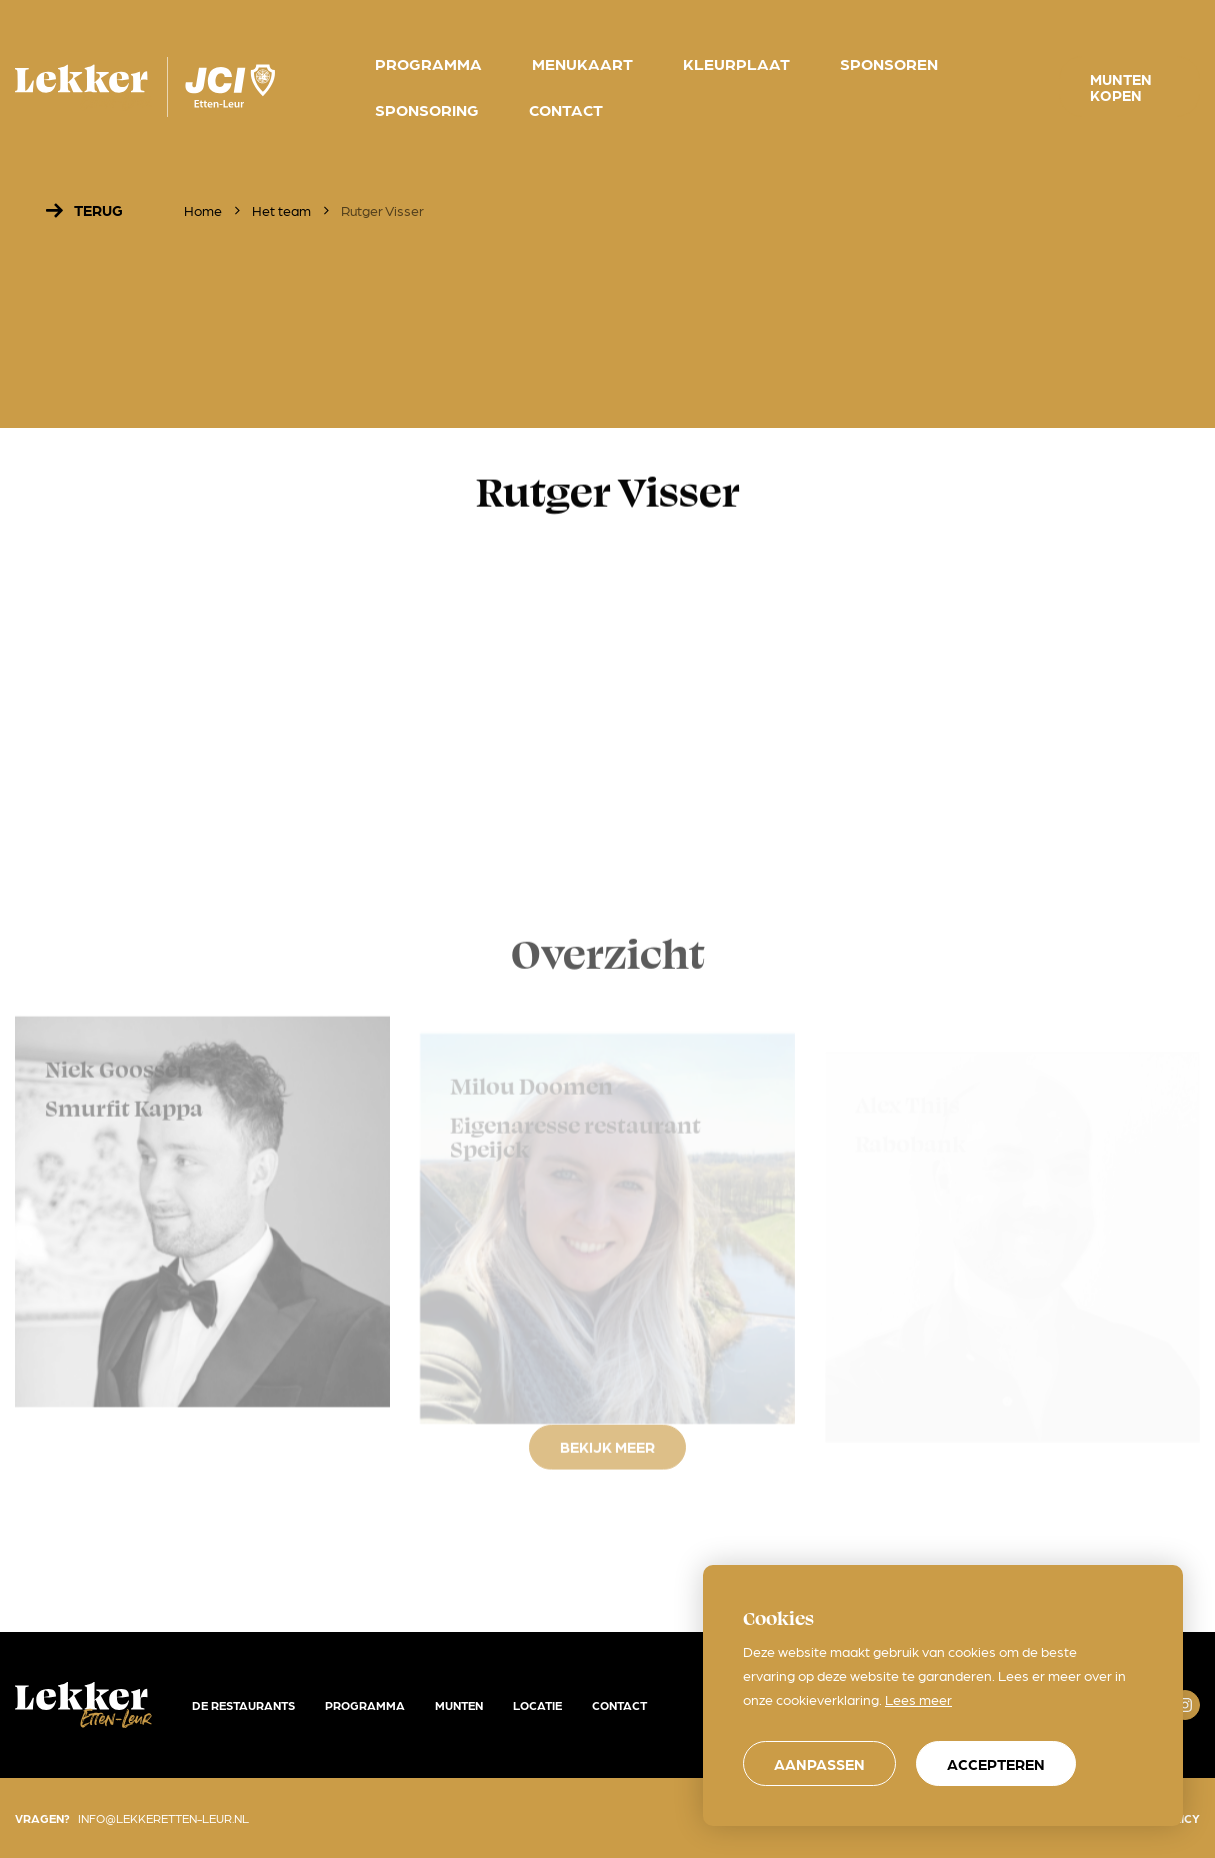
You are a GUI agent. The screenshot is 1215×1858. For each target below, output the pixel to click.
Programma (365, 1705)
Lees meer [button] (918, 1699)
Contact (619, 1705)
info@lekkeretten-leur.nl (163, 1818)
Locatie (537, 1705)
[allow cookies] (996, 1763)
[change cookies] (819, 1763)
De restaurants (243, 1705)
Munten (459, 1705)
